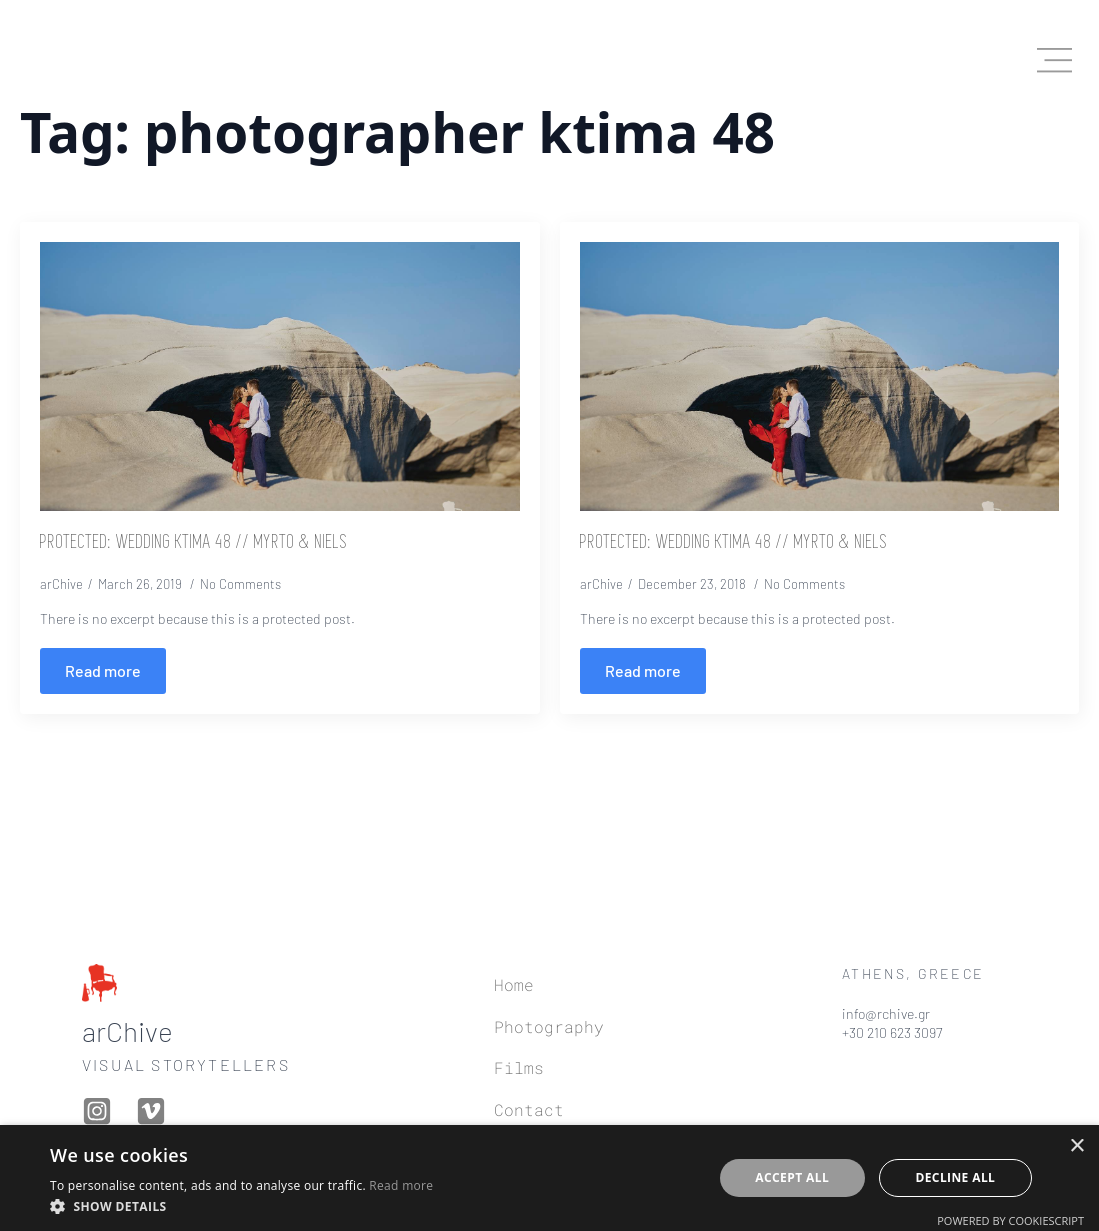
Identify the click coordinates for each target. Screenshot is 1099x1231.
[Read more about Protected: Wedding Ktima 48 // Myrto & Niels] (103, 671)
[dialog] (549, 1178)
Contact (529, 1109)
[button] (241, 1206)
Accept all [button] (792, 1177)
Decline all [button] (955, 1177)
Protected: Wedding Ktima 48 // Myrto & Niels (194, 543)
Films (519, 1067)
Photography (549, 1026)
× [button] (1076, 1146)
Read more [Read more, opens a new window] (401, 1185)
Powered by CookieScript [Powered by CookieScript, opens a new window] (1010, 1220)
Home (514, 984)
